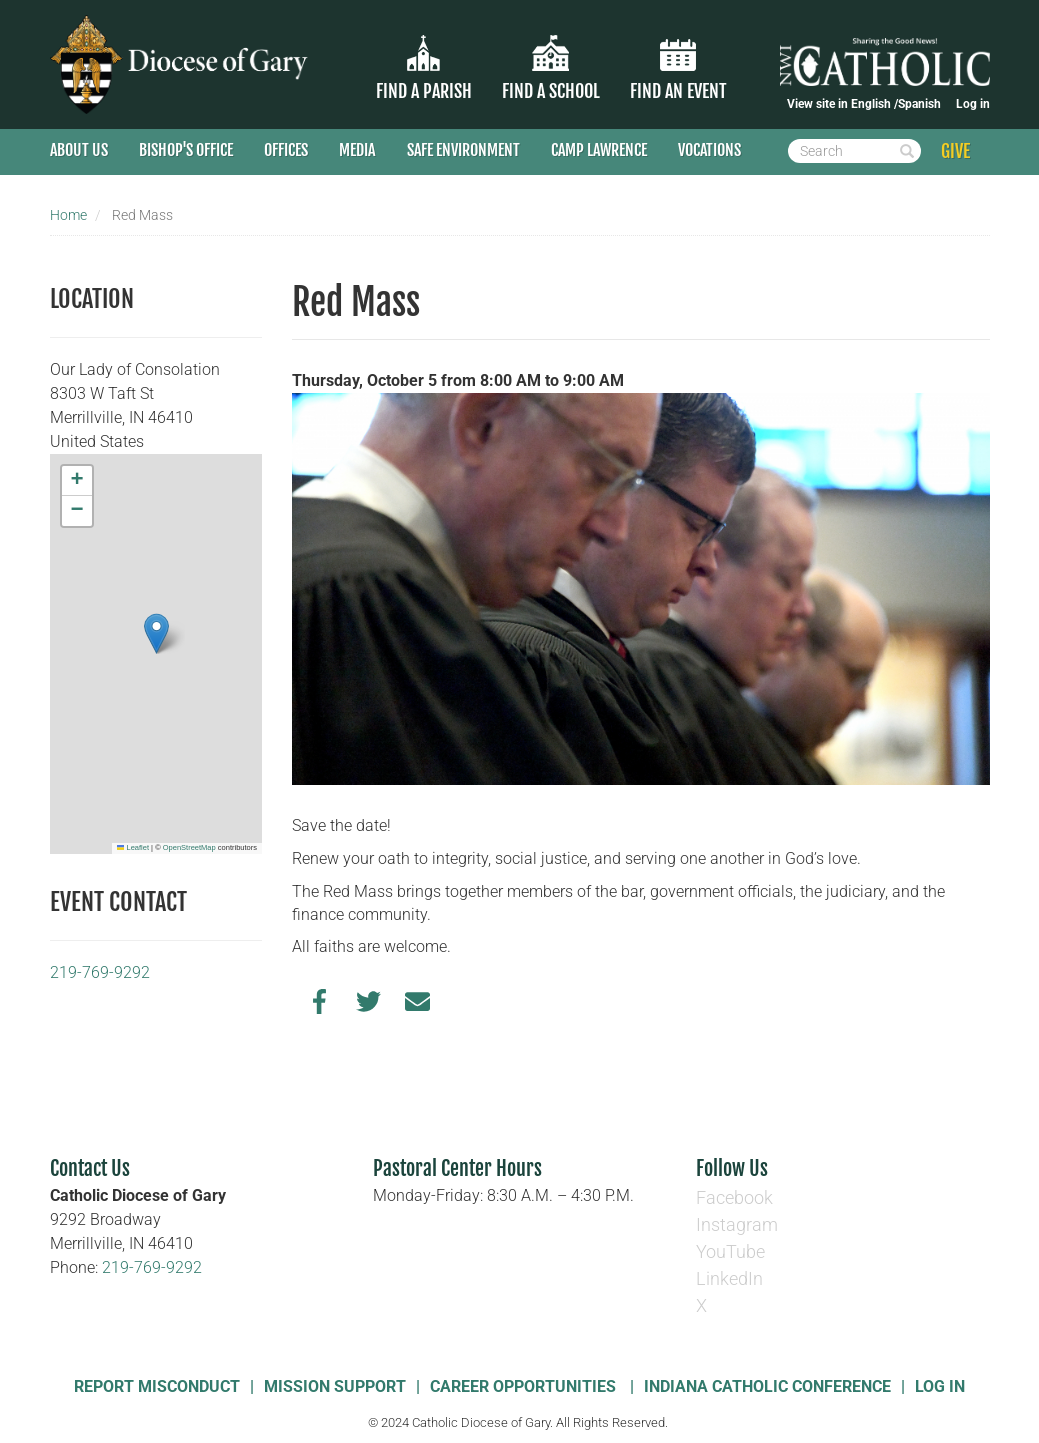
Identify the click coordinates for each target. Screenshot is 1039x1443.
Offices (286, 150)
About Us (79, 150)
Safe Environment (463, 150)
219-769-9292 (100, 972)
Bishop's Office (186, 150)
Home (68, 215)
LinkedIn (729, 1278)
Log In (940, 1386)
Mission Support (335, 1386)
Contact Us (90, 1168)
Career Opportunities (525, 1386)
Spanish (919, 104)
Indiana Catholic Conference (767, 1386)
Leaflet (133, 847)
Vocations (709, 150)
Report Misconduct (157, 1386)
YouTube (730, 1251)
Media (357, 150)
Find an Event (678, 91)
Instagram (737, 1224)
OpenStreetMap (189, 847)
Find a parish (424, 91)
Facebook (734, 1197)
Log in (973, 104)
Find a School (551, 91)
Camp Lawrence (599, 150)
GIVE (955, 151)
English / (874, 104)
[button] (156, 633)
